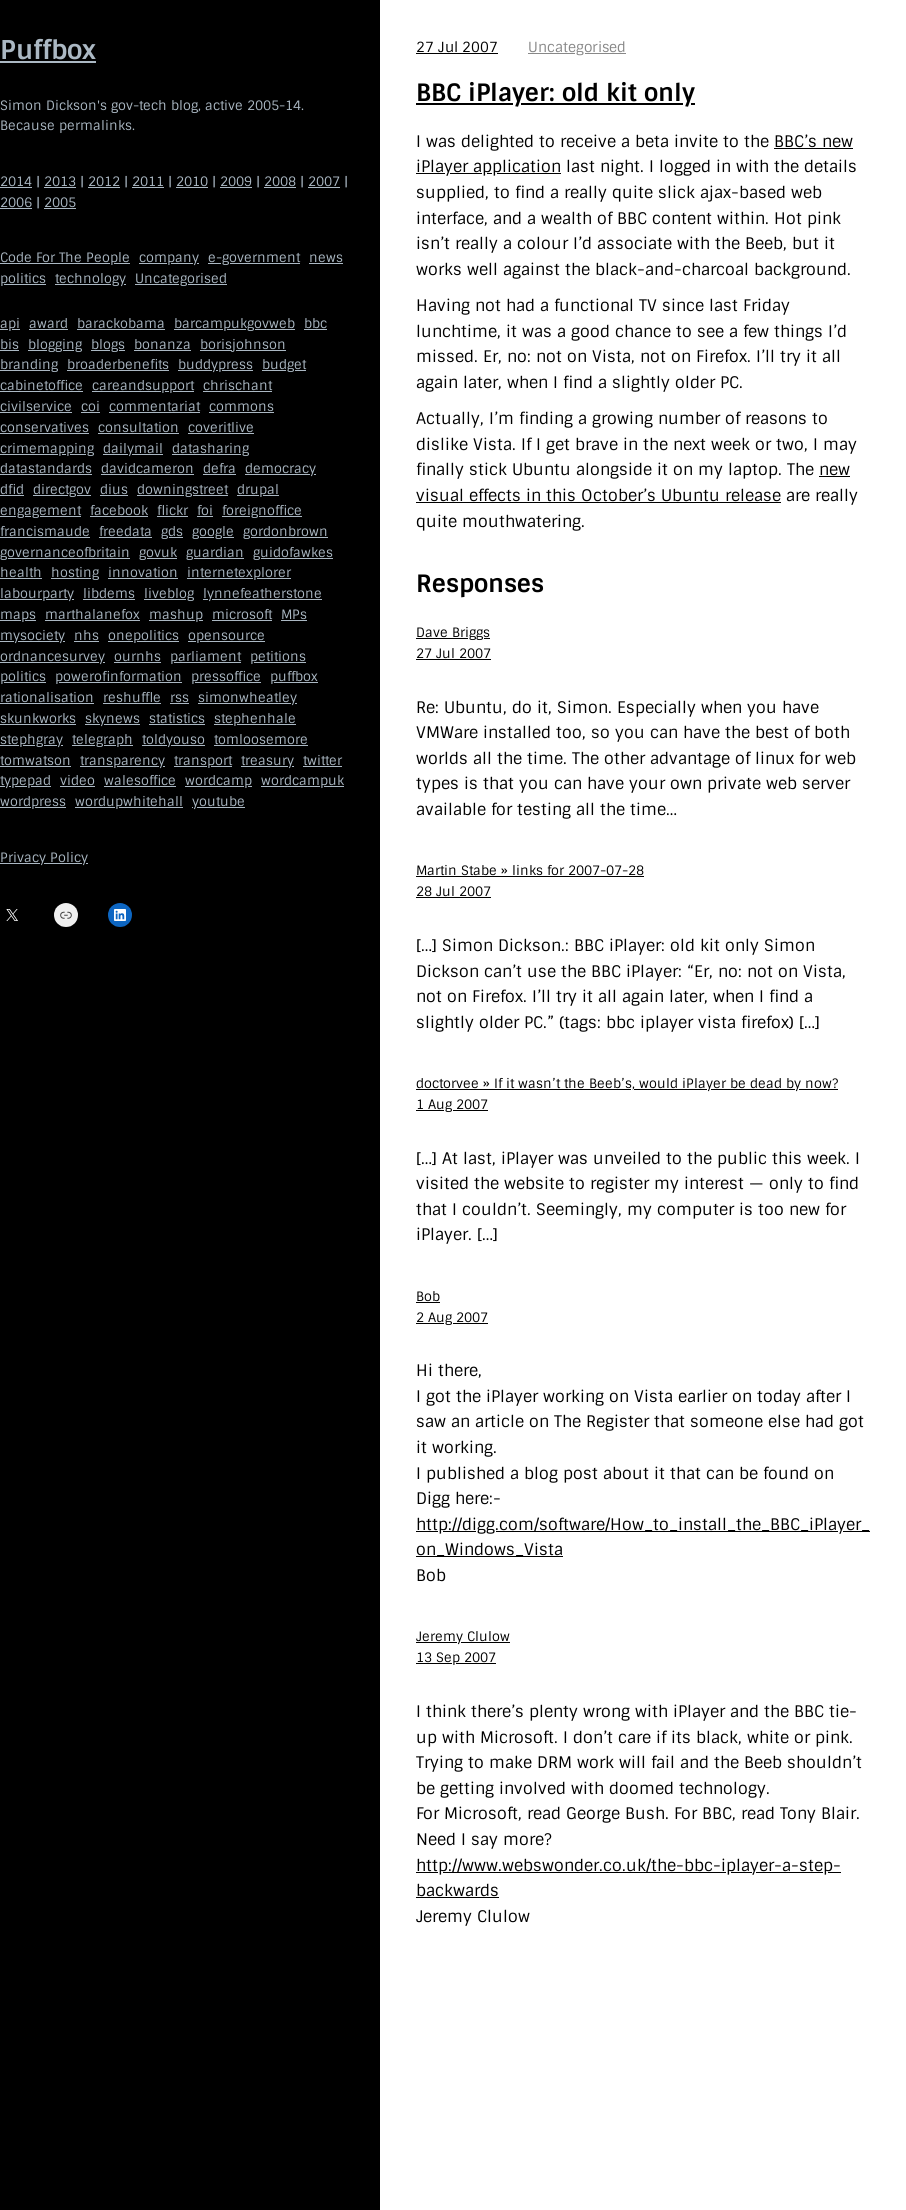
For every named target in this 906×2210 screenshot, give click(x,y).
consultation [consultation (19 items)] (138, 427)
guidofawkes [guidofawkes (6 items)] (293, 552)
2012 (104, 181)
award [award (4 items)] (48, 323)
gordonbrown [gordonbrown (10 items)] (285, 531)
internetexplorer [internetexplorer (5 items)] (239, 572)
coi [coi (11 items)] (90, 406)
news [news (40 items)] (326, 257)
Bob (428, 1296)
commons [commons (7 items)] (241, 406)
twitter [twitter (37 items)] (322, 760)
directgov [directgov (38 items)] (62, 489)
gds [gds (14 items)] (172, 531)
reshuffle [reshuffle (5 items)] (132, 697)
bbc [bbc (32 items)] (315, 323)
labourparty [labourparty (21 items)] (37, 593)
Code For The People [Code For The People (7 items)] (65, 257)
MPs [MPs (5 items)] (294, 614)
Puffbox (48, 50)
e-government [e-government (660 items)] (254, 257)
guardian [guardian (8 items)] (215, 552)
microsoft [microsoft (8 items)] (242, 614)
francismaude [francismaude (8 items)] (45, 531)
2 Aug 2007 (452, 1317)
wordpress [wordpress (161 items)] (33, 801)
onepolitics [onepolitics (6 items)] (143, 635)
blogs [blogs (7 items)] (108, 344)
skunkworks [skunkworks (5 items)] (38, 718)
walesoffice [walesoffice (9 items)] (140, 780)
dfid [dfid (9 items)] (12, 489)
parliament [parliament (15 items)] (205, 656)
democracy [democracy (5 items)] (280, 468)
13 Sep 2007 (456, 1657)
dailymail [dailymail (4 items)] (133, 448)
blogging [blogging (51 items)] (55, 344)
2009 (236, 181)
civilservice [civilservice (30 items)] (36, 406)
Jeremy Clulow (463, 1636)
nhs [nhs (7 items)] (86, 635)
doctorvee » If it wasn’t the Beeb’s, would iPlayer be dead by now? (627, 1083)
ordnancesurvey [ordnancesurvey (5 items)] (52, 656)
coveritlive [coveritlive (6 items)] (221, 427)
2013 (60, 181)
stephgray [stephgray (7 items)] (31, 739)
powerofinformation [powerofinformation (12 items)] (118, 676)
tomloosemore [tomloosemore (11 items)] (261, 739)
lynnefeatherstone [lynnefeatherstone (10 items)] (262, 593)
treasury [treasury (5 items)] (267, 760)
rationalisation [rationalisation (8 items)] (47, 697)
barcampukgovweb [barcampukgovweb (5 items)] (234, 323)
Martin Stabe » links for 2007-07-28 (530, 870)
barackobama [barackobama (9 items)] (121, 323)
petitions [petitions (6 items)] (278, 656)
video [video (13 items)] (77, 780)
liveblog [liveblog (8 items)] (169, 593)
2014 (16, 181)
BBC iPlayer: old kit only (555, 92)
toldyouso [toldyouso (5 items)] (173, 739)
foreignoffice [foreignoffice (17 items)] (262, 510)
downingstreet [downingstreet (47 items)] (182, 489)
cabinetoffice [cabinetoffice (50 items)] (41, 385)
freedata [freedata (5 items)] (125, 531)
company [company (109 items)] (169, 257)
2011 (148, 181)
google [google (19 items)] (213, 531)
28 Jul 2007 (453, 891)
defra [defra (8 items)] (219, 468)
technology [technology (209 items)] (90, 278)
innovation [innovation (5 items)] (143, 572)
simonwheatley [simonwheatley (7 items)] (247, 697)
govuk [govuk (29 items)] (158, 552)
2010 (192, 181)
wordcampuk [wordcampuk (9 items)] (302, 780)
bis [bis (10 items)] (9, 344)
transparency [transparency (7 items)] (122, 760)
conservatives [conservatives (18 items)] (44, 427)
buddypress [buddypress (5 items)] (215, 364)
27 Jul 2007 (457, 47)
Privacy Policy (44, 857)
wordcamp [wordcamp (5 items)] (218, 780)
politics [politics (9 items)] (23, 676)
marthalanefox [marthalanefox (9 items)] (92, 614)
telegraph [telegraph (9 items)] (102, 739)
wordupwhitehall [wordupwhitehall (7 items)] (129, 801)
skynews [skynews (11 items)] (112, 718)
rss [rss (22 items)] (179, 697)
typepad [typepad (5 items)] (25, 780)
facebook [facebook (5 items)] (119, 510)
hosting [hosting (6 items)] (75, 572)
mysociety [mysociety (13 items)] (32, 635)
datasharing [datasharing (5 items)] (210, 448)
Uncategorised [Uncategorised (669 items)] (181, 278)
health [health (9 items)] (21, 572)
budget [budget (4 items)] (284, 364)
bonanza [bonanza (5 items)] (162, 344)
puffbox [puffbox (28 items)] (294, 676)
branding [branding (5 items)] (29, 364)
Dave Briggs (453, 632)
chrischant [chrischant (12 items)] (237, 385)
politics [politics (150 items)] (23, 278)
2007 (324, 181)
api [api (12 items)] (10, 323)
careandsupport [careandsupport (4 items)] (143, 385)
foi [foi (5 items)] (205, 510)
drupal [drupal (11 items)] (258, 489)
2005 (60, 202)
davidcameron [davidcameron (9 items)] (147, 468)
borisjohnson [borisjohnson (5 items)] (243, 344)
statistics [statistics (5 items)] (177, 718)
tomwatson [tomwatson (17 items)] (35, 760)
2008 (280, 181)
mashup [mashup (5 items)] (176, 614)
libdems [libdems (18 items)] (109, 593)
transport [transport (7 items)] (203, 760)
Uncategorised (577, 47)
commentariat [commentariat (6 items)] (154, 406)
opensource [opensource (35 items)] (226, 635)
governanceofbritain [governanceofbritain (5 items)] (65, 552)
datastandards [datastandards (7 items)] (46, 468)
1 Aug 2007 (452, 1104)
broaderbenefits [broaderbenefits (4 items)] (118, 364)
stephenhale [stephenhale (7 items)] (255, 718)
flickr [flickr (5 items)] (172, 510)
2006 (16, 202)
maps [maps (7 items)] (18, 614)
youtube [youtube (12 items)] (218, 801)
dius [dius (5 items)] (114, 489)
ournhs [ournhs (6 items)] (137, 656)
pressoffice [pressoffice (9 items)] (226, 676)
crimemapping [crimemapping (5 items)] (47, 448)
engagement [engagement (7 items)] (40, 510)
